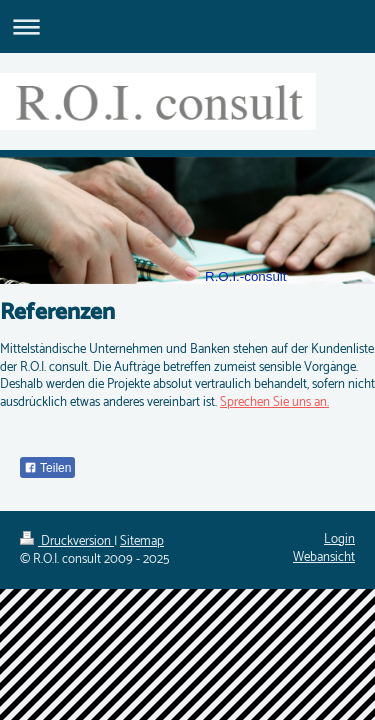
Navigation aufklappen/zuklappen (187, 26)
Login (339, 539)
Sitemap (142, 541)
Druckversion (67, 541)
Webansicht (324, 557)
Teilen (47, 468)
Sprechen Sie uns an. (274, 402)
